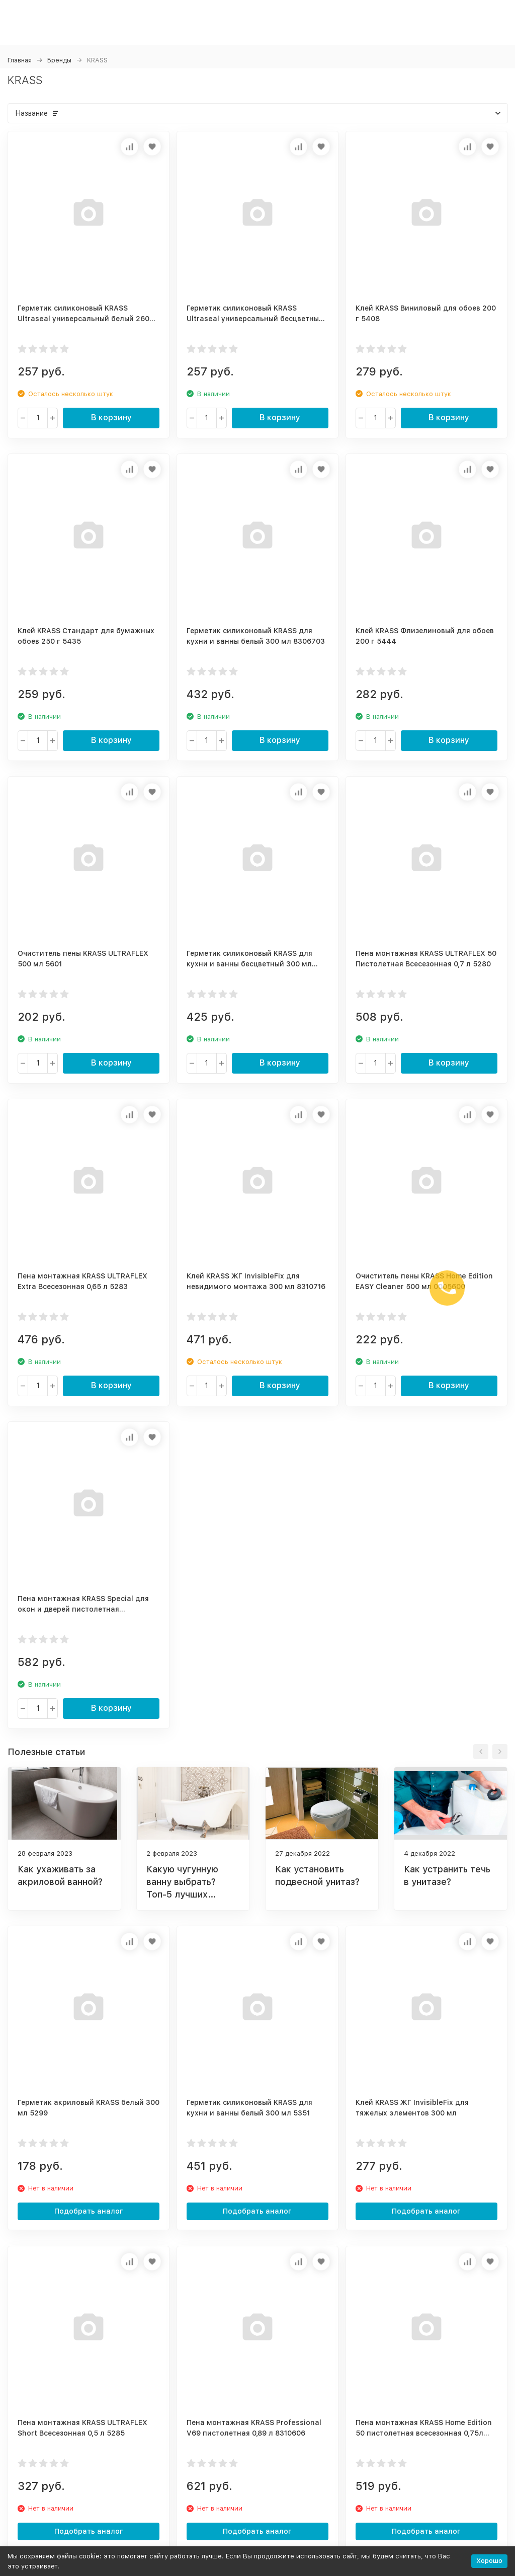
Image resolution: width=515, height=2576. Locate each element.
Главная (20, 60)
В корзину (111, 417)
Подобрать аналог (88, 2211)
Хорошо (489, 2560)
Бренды (59, 60)
